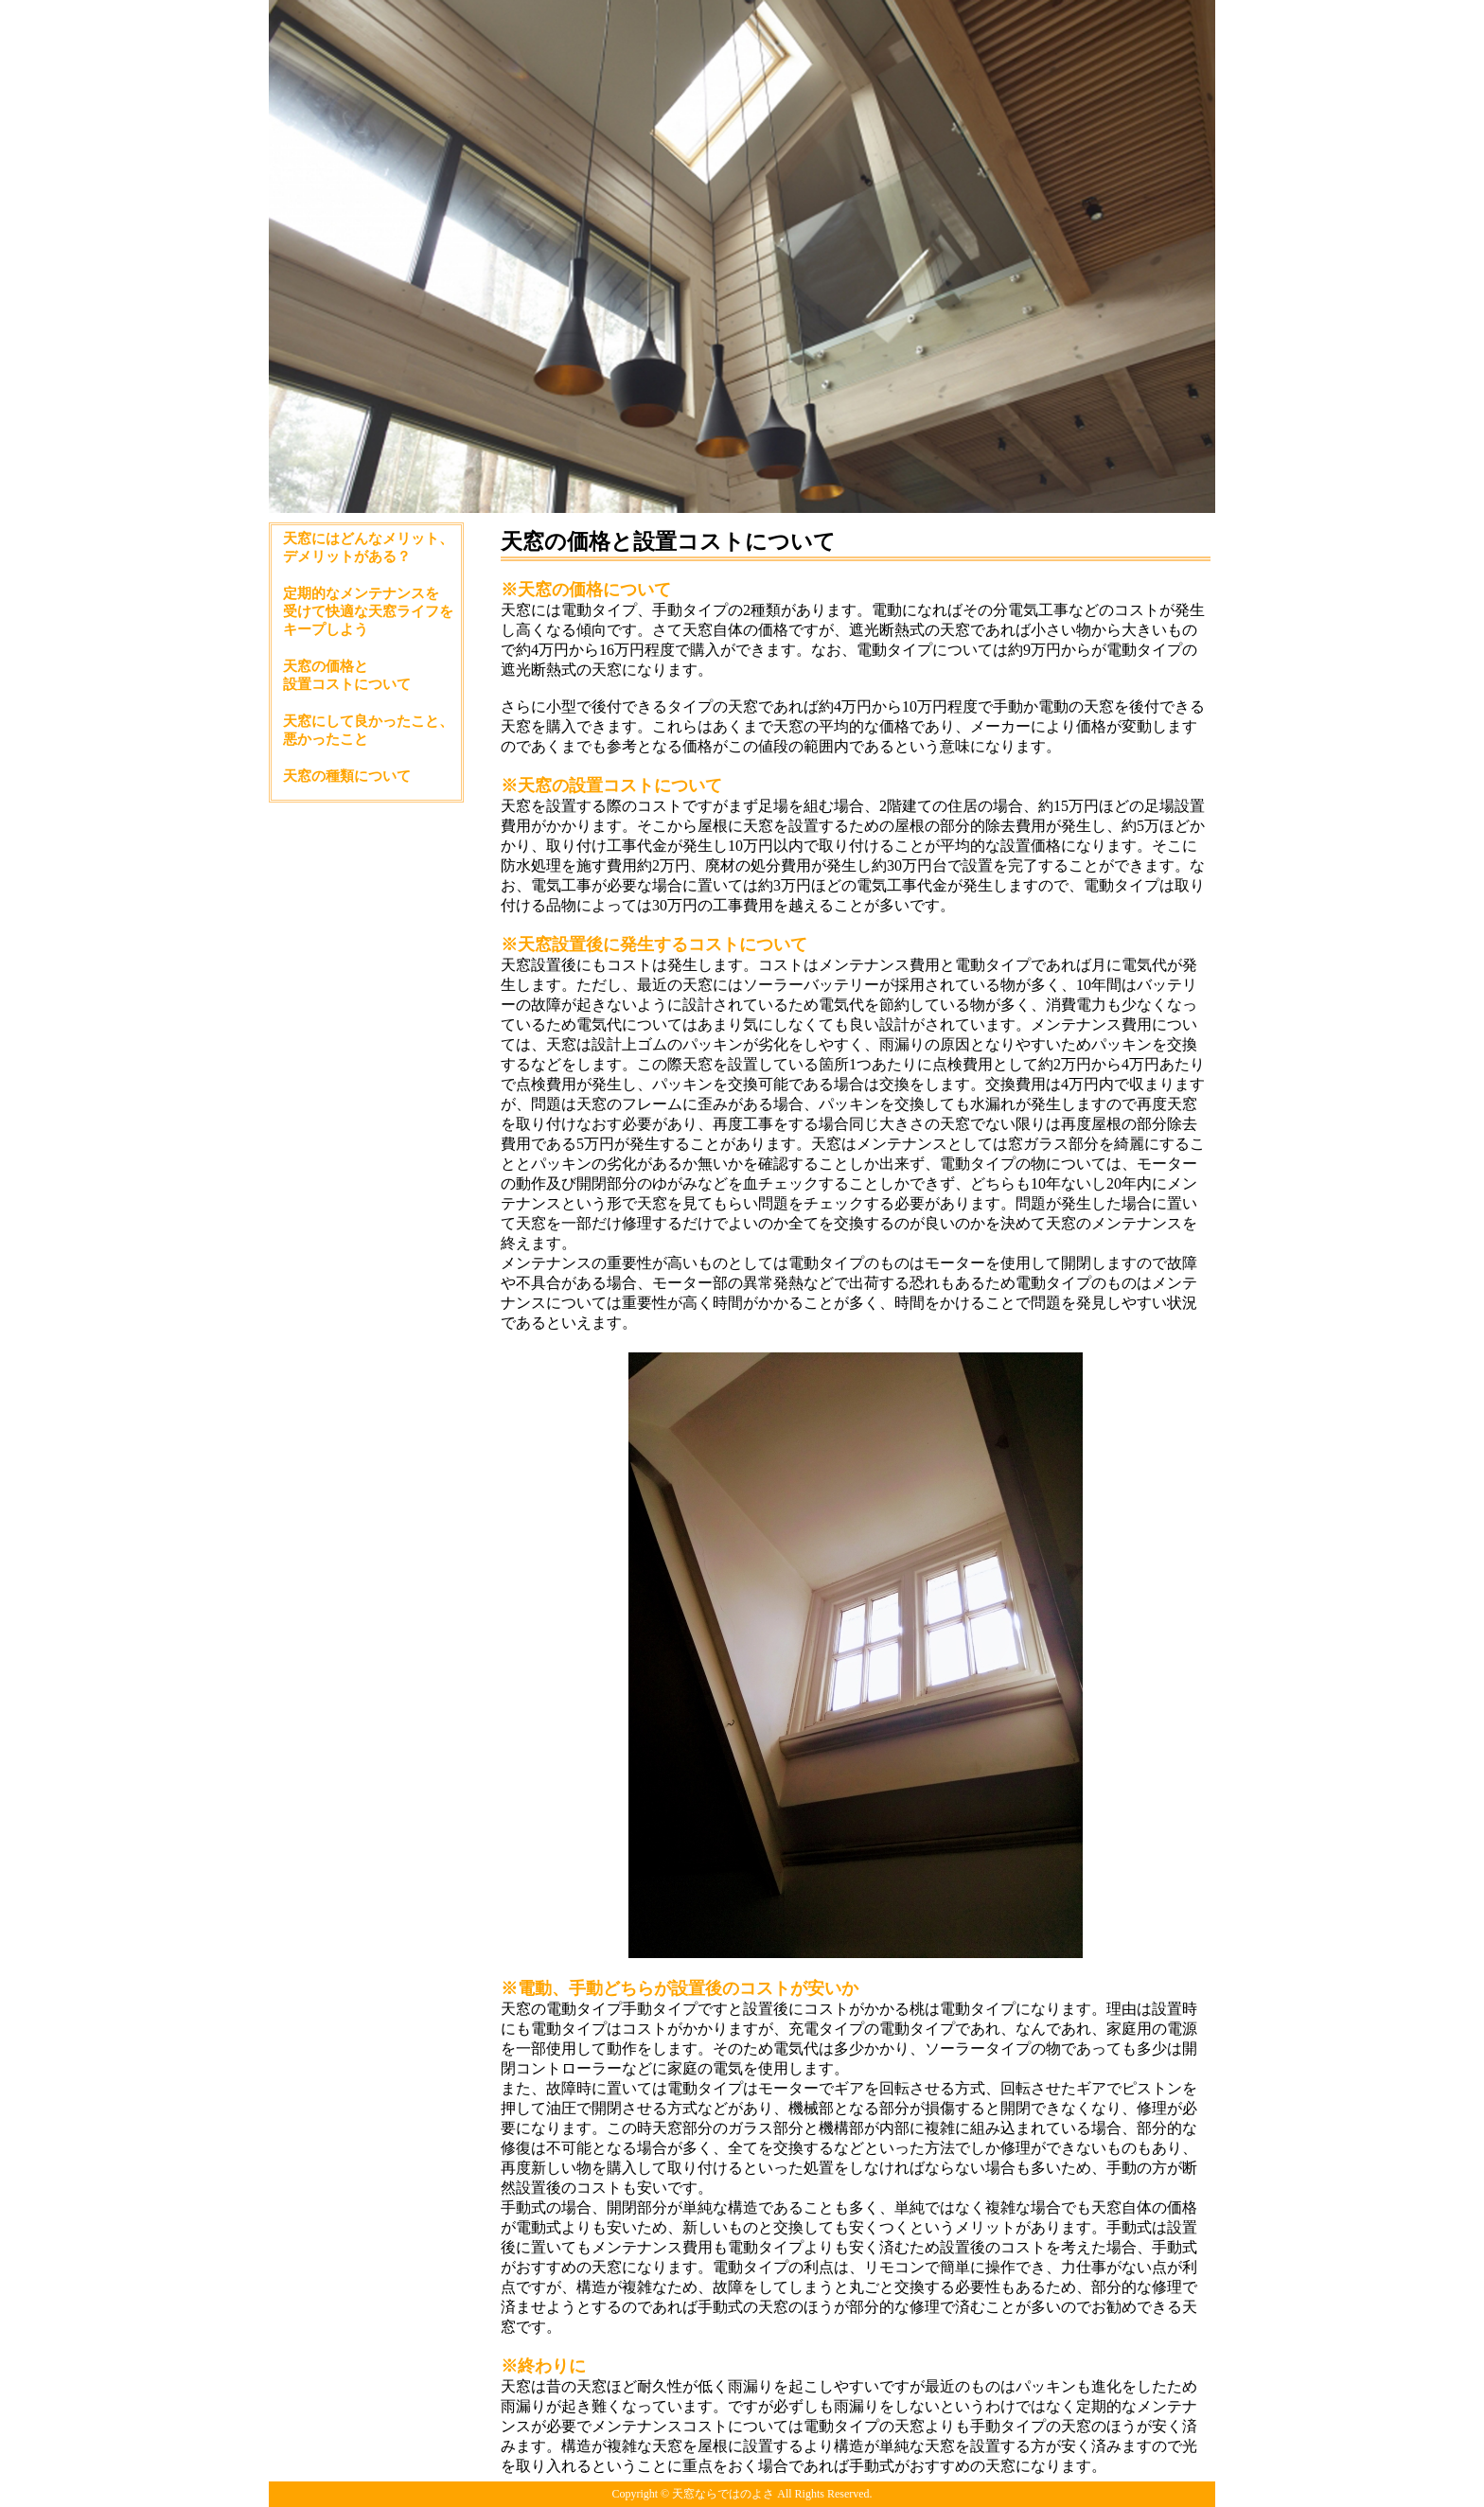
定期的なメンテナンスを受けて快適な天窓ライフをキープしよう (368, 611)
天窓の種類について (347, 776)
